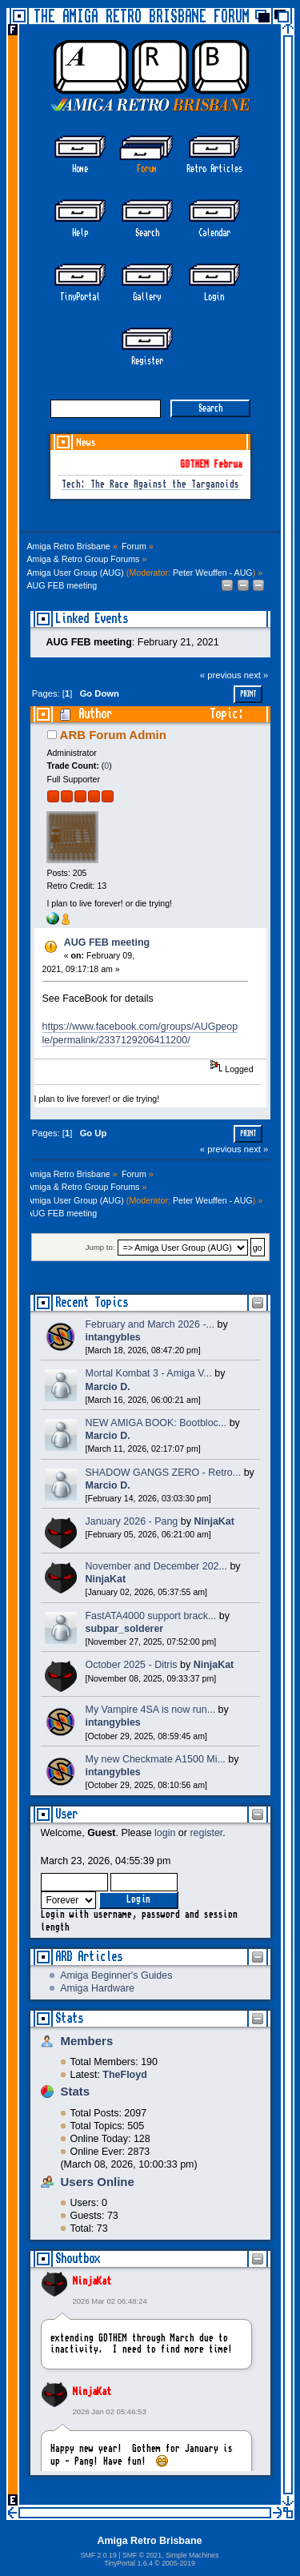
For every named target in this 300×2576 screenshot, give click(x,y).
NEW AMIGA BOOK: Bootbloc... (156, 1423)
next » (256, 675)
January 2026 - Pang (132, 1521)
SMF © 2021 (142, 2555)
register (206, 1833)
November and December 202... (156, 1566)
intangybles (113, 1337)
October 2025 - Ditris (132, 1664)
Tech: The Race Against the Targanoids (150, 484)
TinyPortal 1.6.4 (128, 2563)
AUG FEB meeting (107, 942)
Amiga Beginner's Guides (116, 1975)
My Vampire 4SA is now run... (151, 1709)
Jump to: (100, 1248)
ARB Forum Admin (113, 734)
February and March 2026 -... (150, 1324)
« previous (221, 675)
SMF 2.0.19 (99, 2555)
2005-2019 (178, 2563)
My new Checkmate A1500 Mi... (156, 1759)
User (66, 1814)
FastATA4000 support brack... (151, 1616)
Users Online (97, 2181)
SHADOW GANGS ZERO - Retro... (164, 1472)
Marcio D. (108, 1386)
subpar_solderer (125, 1628)
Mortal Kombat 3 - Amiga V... (149, 1373)
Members (87, 2041)
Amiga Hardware (97, 1988)
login (164, 1833)
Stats (69, 2018)
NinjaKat (92, 2281)
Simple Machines (192, 2555)
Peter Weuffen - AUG (213, 572)
